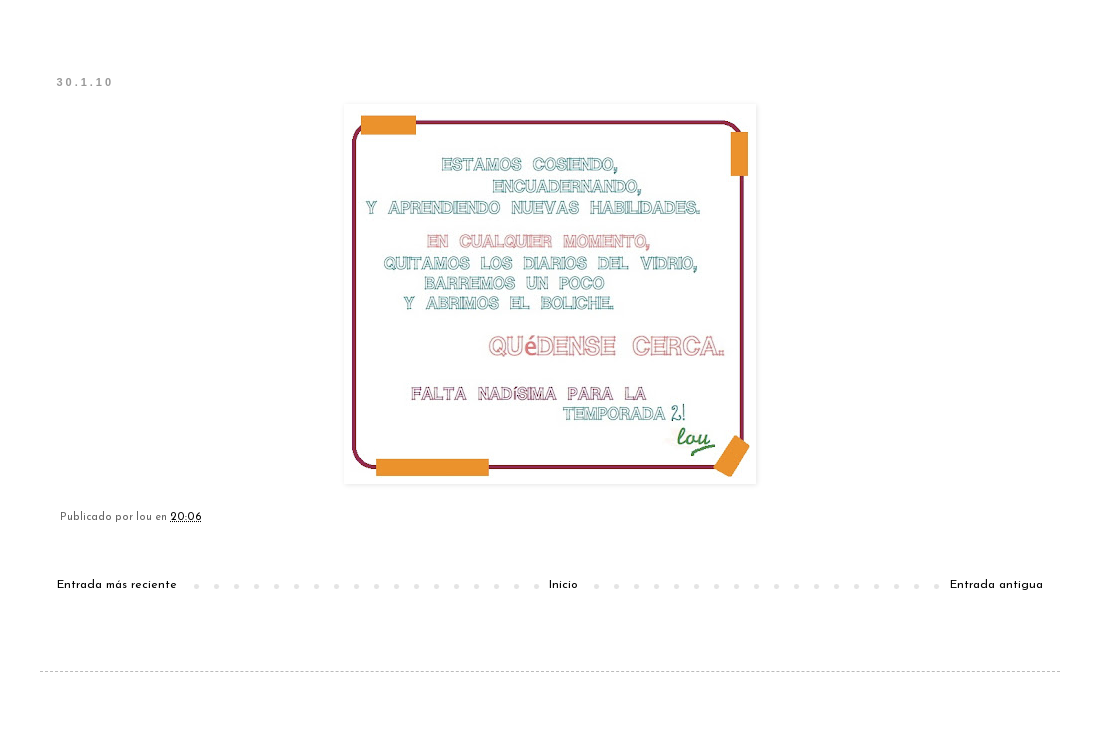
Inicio (563, 585)
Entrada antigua (996, 585)
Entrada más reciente (117, 585)
